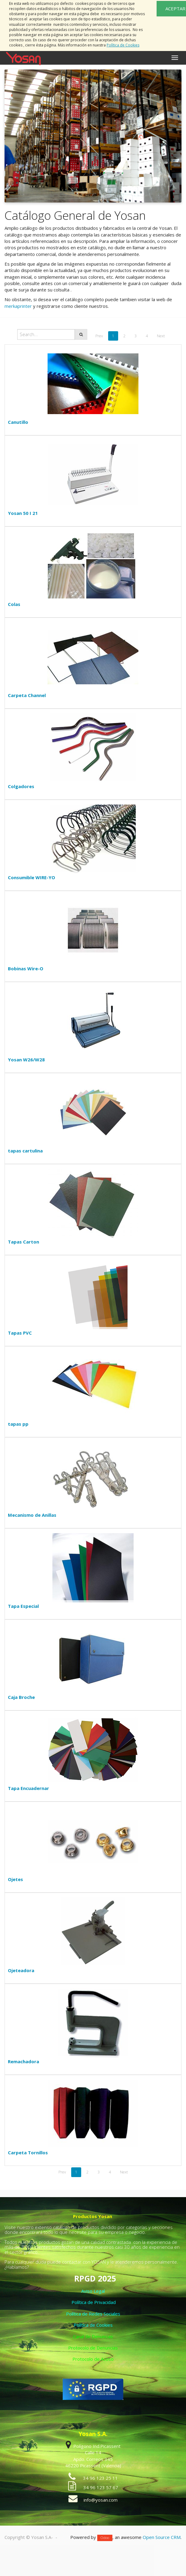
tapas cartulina (25, 1151)
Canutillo (18, 422)
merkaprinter (18, 306)
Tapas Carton (23, 1242)
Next (161, 336)
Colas (14, 604)
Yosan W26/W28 (26, 1060)
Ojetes (15, 1879)
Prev (99, 336)
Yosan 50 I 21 (23, 513)
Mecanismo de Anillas (32, 1515)
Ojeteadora (21, 1970)
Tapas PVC (20, 1333)
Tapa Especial (23, 1606)
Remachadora (23, 2061)
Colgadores (21, 786)
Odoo (105, 2537)
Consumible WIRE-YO (31, 877)
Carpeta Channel (27, 695)
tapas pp (18, 1424)
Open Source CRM (162, 2537)
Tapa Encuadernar (28, 1788)
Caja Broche (21, 1697)
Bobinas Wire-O (25, 968)
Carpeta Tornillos (28, 2152)
